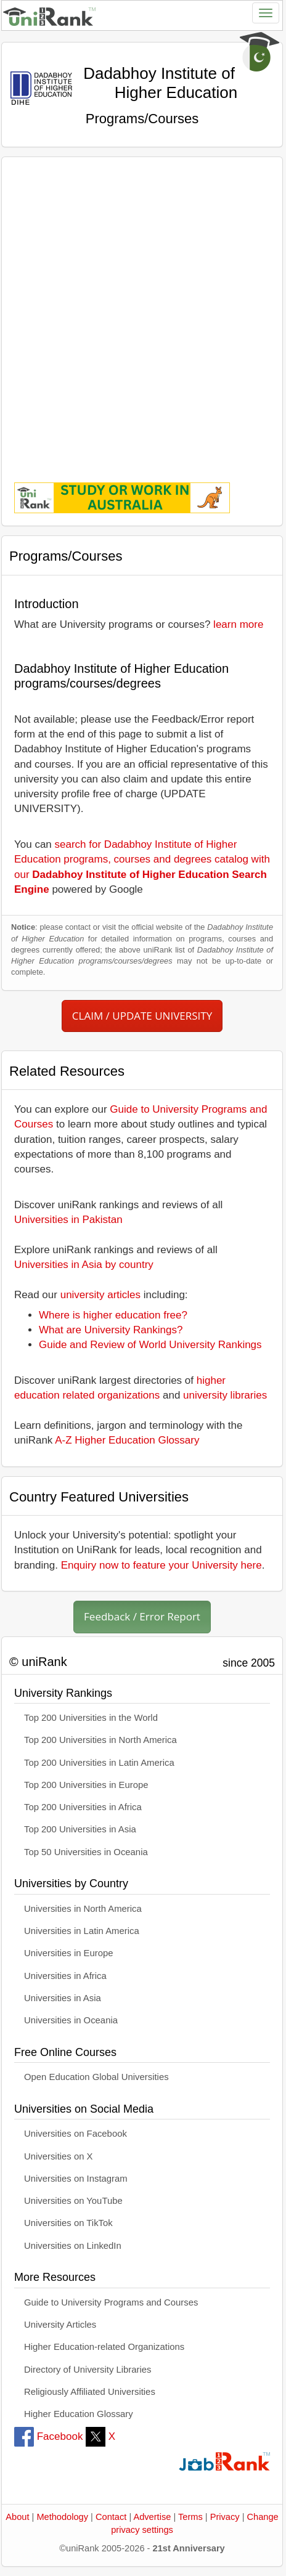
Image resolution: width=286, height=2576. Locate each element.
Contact (111, 2517)
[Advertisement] (142, 311)
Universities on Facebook (75, 2134)
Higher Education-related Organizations (104, 2347)
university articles (100, 1295)
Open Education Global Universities (96, 2077)
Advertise (152, 2517)
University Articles (60, 2325)
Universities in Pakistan (68, 1219)
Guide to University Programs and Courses (111, 2302)
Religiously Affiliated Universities (89, 2392)
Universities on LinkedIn (72, 2246)
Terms (190, 2517)
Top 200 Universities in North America (100, 1740)
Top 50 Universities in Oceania (86, 1852)
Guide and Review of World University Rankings (150, 1345)
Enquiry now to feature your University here (161, 1565)
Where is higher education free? (113, 1315)
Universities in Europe (68, 1953)
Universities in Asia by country (83, 1264)
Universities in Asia (62, 1998)
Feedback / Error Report (142, 1616)
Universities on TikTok (68, 2223)
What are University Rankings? (110, 1330)
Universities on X (58, 2156)
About (17, 2517)
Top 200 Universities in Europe (86, 1785)
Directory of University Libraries (87, 2370)
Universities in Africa (65, 1976)
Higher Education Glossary (78, 2414)
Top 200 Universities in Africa (83, 1807)
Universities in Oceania (71, 2020)
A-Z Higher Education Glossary (127, 1440)
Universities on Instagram (76, 2179)
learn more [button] (238, 624)
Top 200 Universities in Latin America (99, 1763)
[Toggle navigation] (265, 12)
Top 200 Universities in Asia (80, 1829)
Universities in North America (83, 1909)
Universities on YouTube (73, 2201)
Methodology (62, 2517)
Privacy (225, 2517)
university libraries (225, 1395)
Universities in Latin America (81, 1931)
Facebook (48, 2436)
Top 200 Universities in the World (91, 1718)
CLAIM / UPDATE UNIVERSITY (142, 1016)
